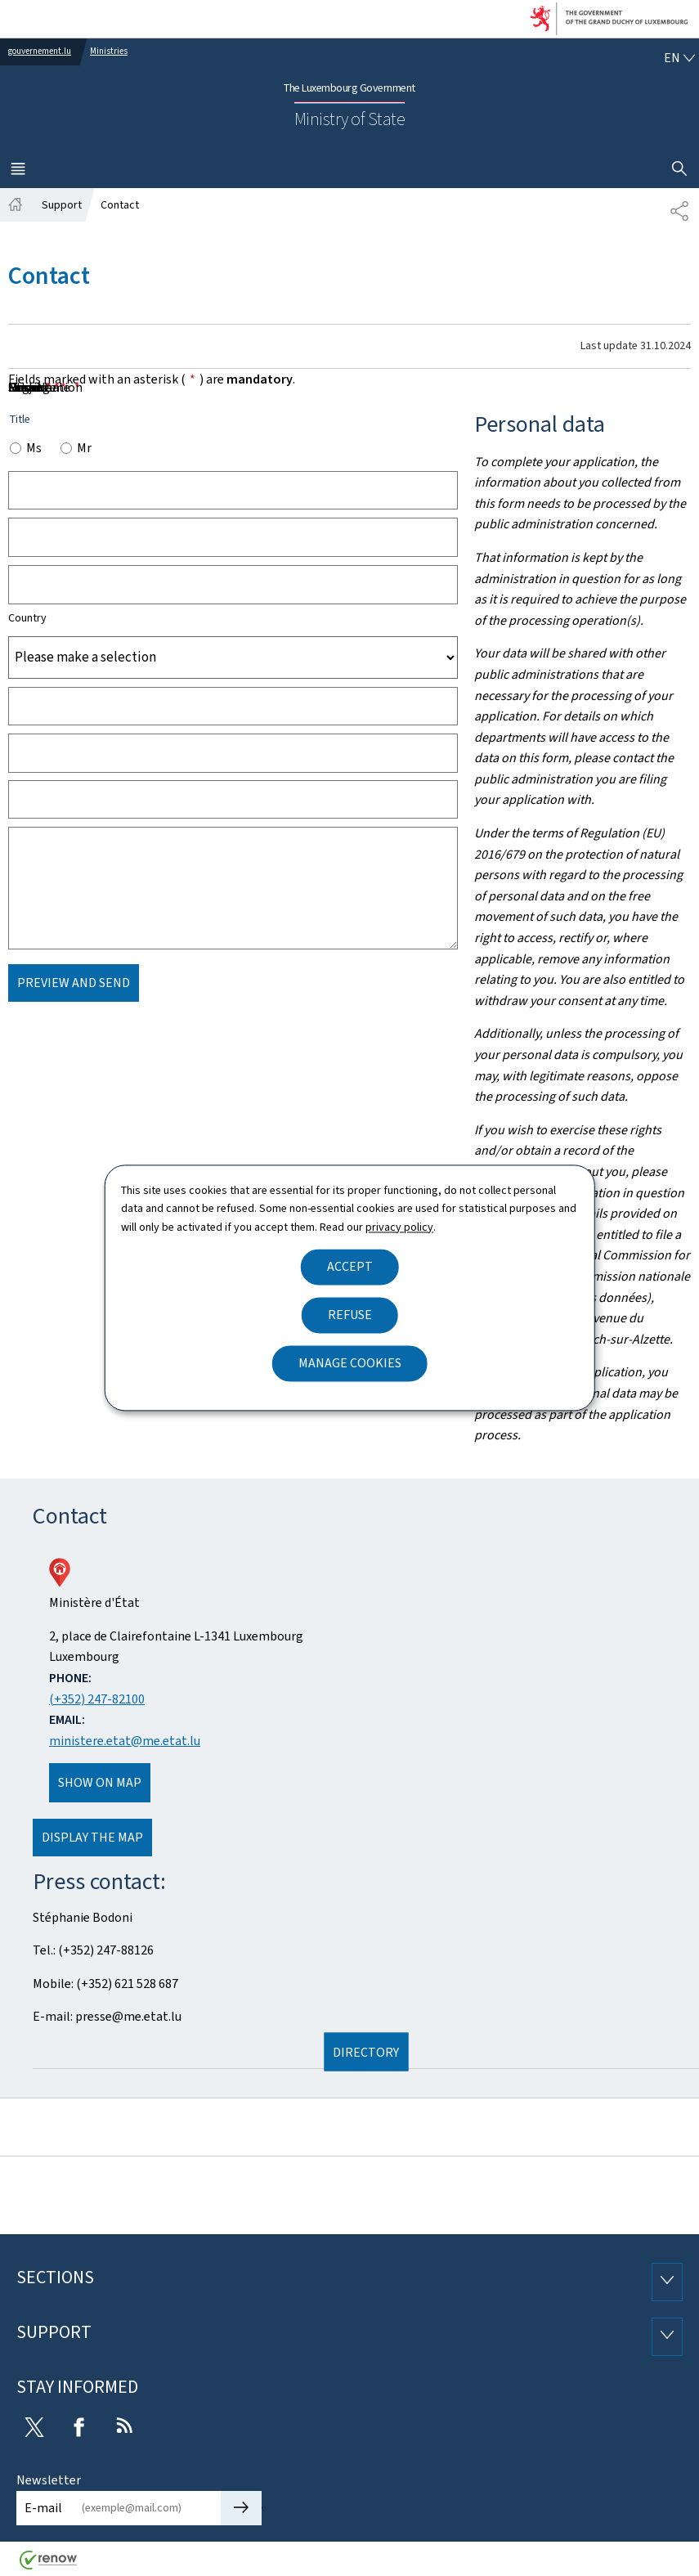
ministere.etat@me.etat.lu (124, 1740)
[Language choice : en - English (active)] (679, 58)
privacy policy (399, 1227)
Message (37, 387)
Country (27, 618)
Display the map (92, 1837)
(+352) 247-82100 (97, 1699)
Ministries (109, 51)
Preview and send (73, 982)
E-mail (43, 2507)
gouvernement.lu (39, 51)
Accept (350, 1267)
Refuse (350, 1315)
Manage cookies (349, 1363)
